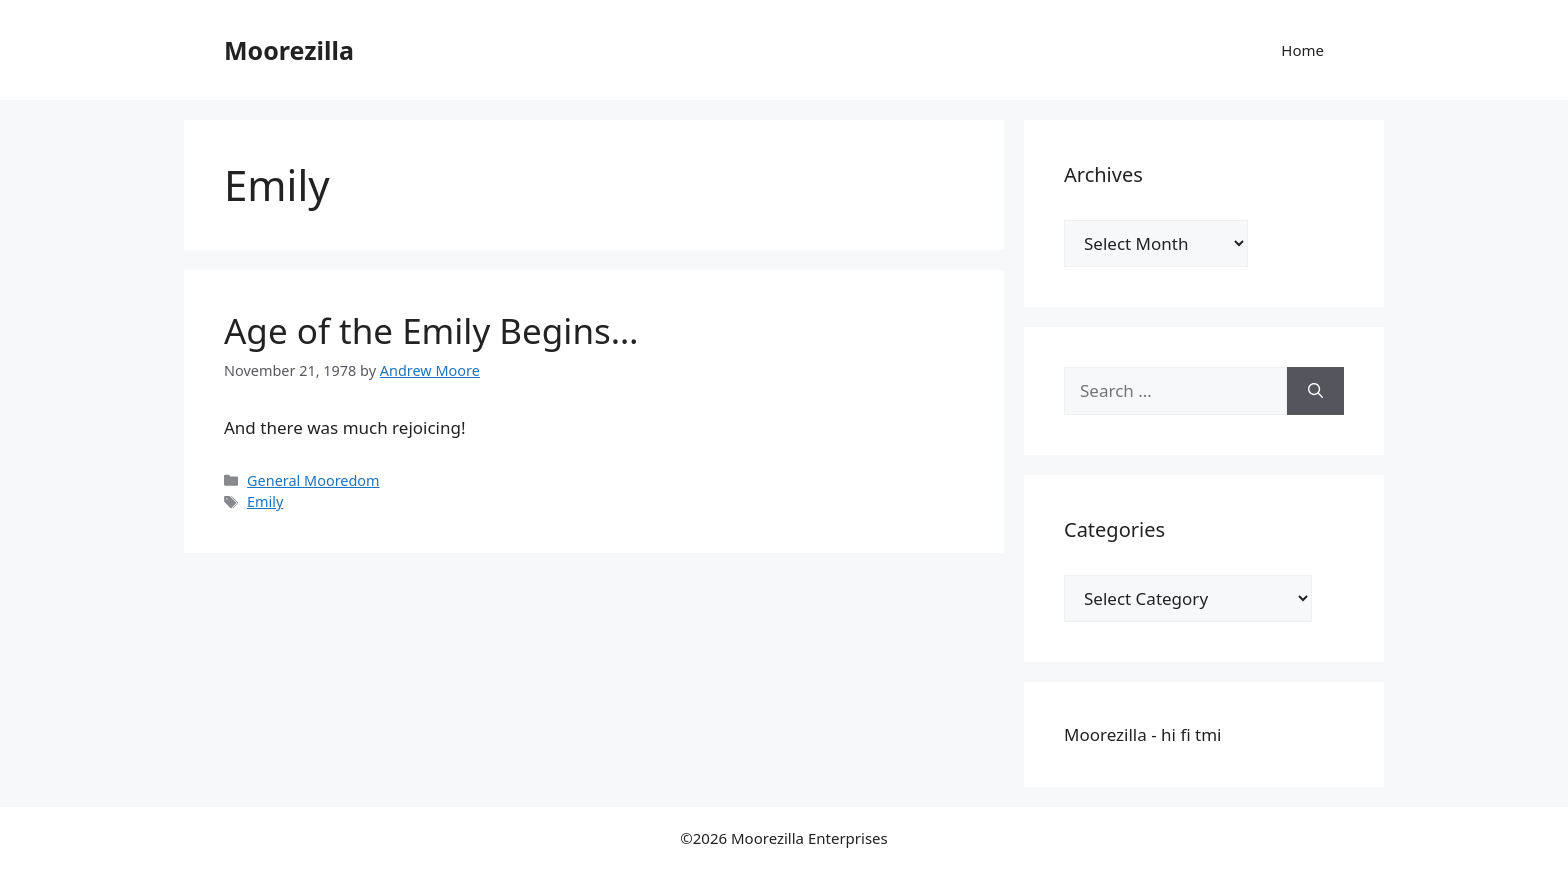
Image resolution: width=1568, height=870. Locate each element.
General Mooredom (313, 480)
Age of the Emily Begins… (431, 330)
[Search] (1315, 391)
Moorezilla (289, 50)
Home (1302, 50)
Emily (265, 501)
